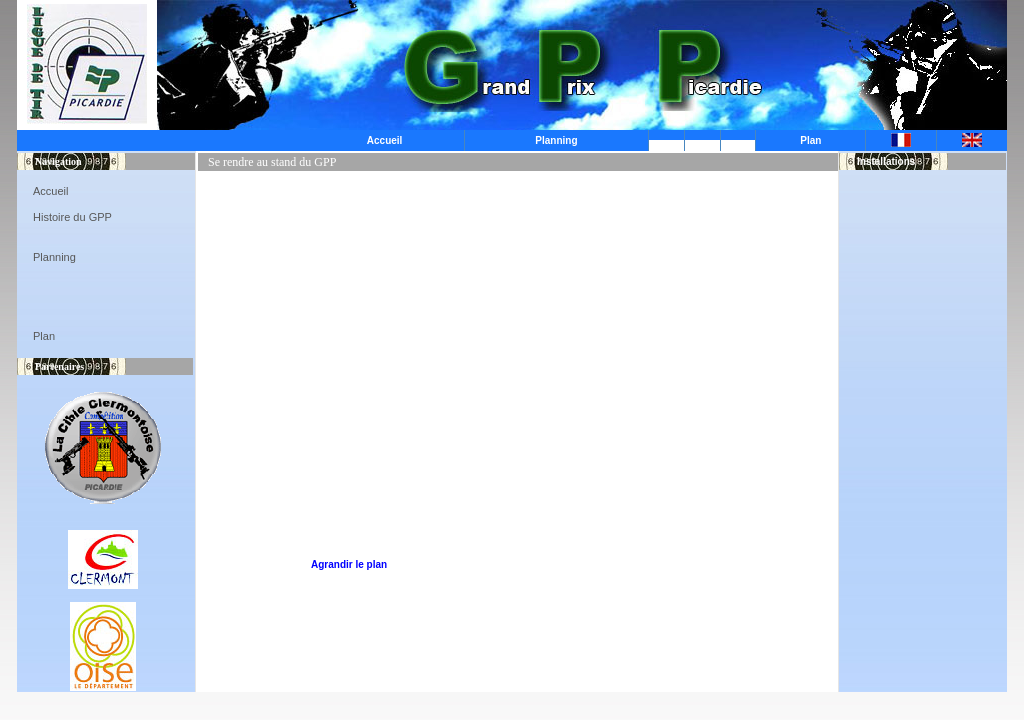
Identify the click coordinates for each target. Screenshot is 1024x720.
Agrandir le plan (349, 564)
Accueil (385, 140)
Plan (810, 140)
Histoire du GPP (72, 217)
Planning (556, 140)
